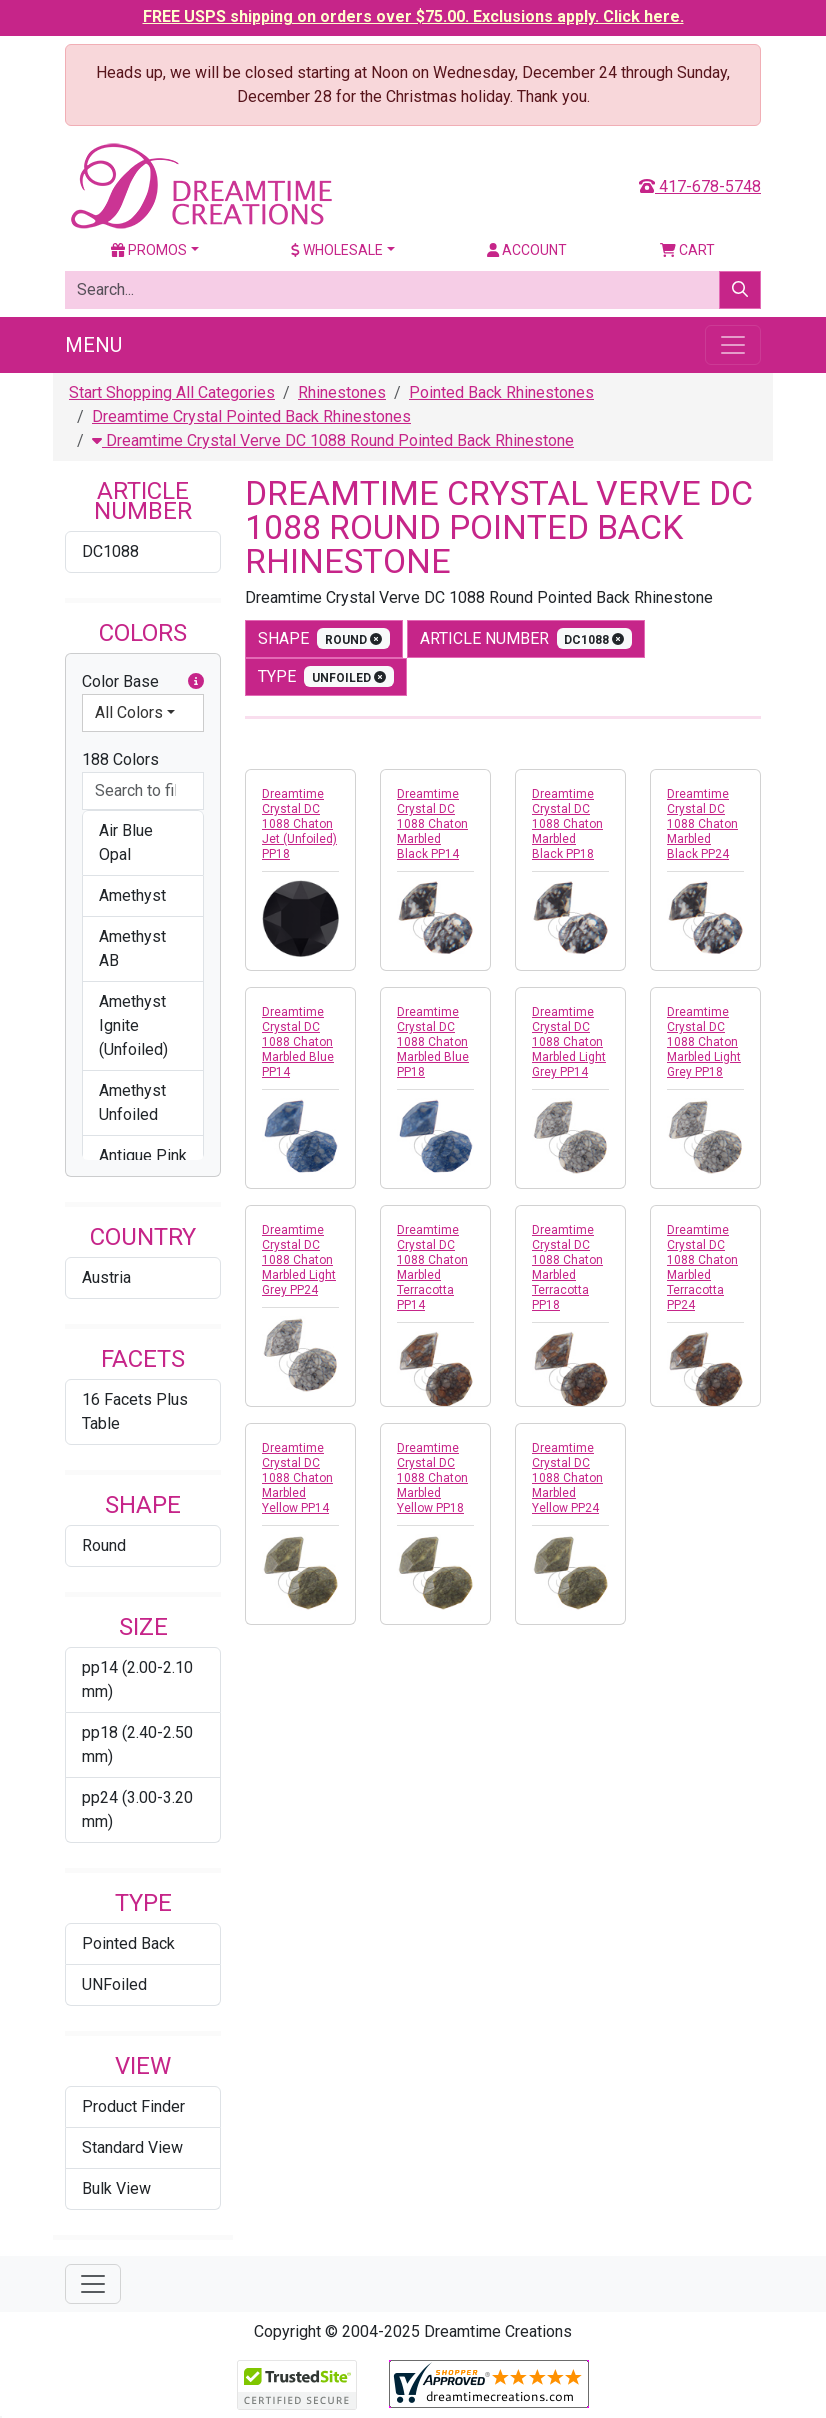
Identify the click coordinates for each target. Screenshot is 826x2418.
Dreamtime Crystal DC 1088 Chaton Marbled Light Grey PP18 (704, 1042)
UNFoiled (114, 1984)
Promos (149, 250)
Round (104, 1545)
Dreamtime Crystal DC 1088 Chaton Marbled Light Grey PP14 (569, 1042)
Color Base (143, 682)
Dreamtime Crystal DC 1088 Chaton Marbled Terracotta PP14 (432, 1267)
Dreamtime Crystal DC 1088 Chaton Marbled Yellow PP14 (297, 1478)
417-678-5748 (700, 186)
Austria (106, 1277)
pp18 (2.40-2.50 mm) (137, 1744)
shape (324, 638)
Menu (93, 345)
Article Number (526, 638)
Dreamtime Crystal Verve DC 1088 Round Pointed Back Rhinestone (333, 440)
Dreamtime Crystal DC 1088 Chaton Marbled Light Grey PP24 (299, 1260)
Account (527, 250)
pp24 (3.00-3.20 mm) (137, 1809)
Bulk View (116, 2188)
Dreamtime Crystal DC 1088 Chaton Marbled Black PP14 (432, 824)
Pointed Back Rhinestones (501, 392)
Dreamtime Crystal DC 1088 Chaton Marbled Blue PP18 (433, 1042)
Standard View (132, 2147)
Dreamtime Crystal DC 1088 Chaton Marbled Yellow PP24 (567, 1478)
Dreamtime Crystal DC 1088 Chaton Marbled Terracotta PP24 (702, 1267)
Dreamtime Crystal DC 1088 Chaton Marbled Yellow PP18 (432, 1478)
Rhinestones (342, 392)
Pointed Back (128, 1943)
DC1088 (110, 551)
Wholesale (337, 250)
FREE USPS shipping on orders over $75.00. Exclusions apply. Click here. (413, 16)
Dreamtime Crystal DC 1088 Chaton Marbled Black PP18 (567, 824)
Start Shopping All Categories (172, 392)
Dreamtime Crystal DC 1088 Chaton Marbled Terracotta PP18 (567, 1267)
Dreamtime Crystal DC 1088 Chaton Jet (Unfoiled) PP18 (299, 824)
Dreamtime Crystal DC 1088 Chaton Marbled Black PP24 (702, 824)
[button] (196, 682)
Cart (687, 250)
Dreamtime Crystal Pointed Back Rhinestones (251, 416)
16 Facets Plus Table (135, 1411)
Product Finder (133, 2106)
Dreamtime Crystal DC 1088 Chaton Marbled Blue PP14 (298, 1042)
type (326, 676)
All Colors (129, 712)
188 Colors (120, 759)
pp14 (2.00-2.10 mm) (137, 1679)
